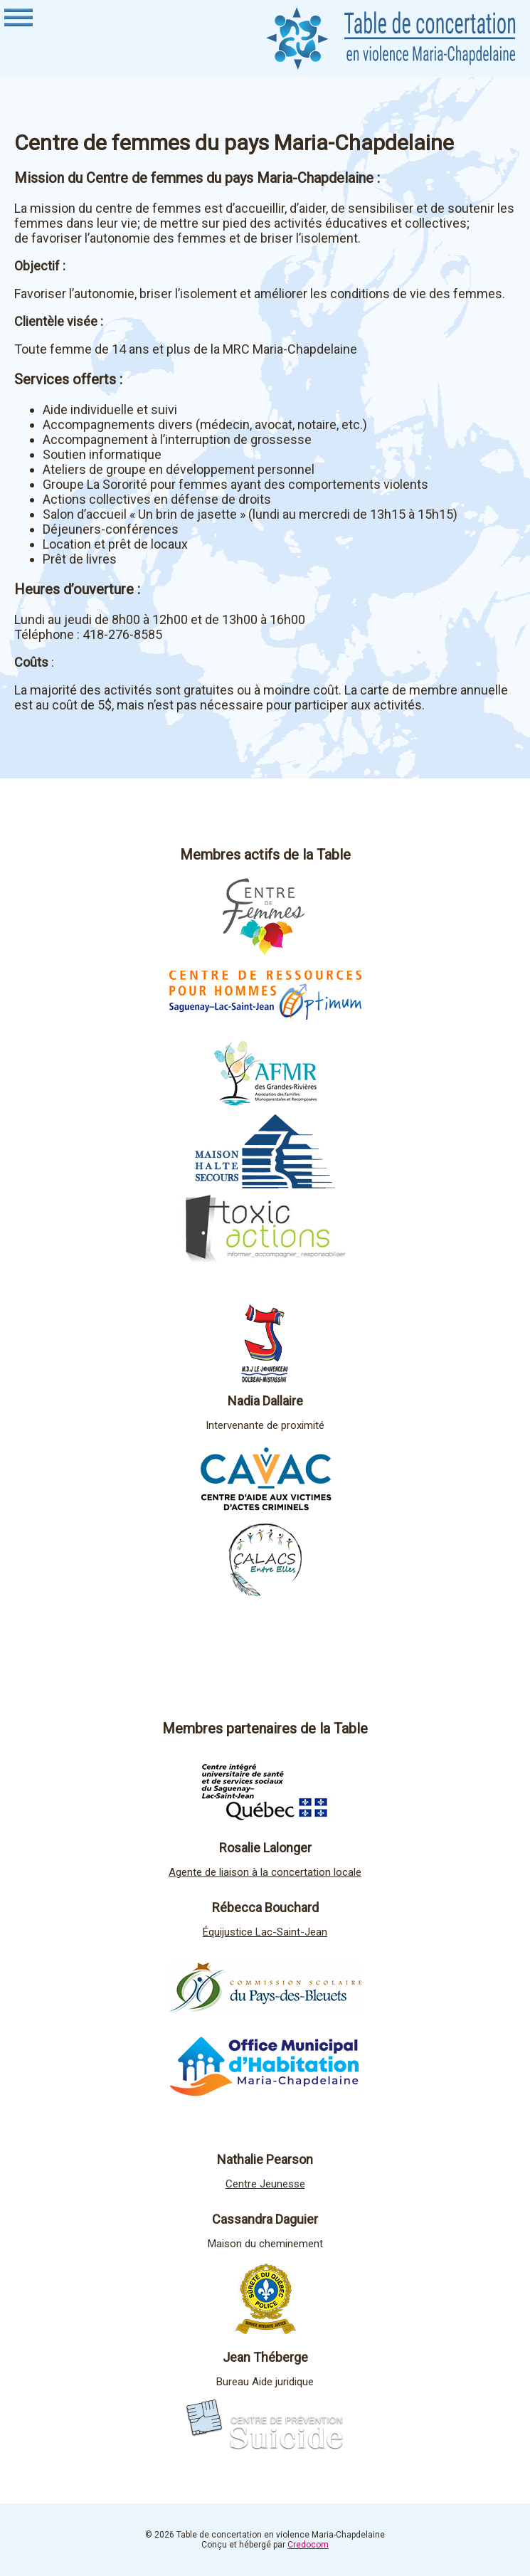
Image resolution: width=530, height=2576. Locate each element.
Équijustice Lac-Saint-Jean (265, 1932)
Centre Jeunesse (265, 2184)
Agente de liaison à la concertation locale (265, 1872)
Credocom (308, 2545)
